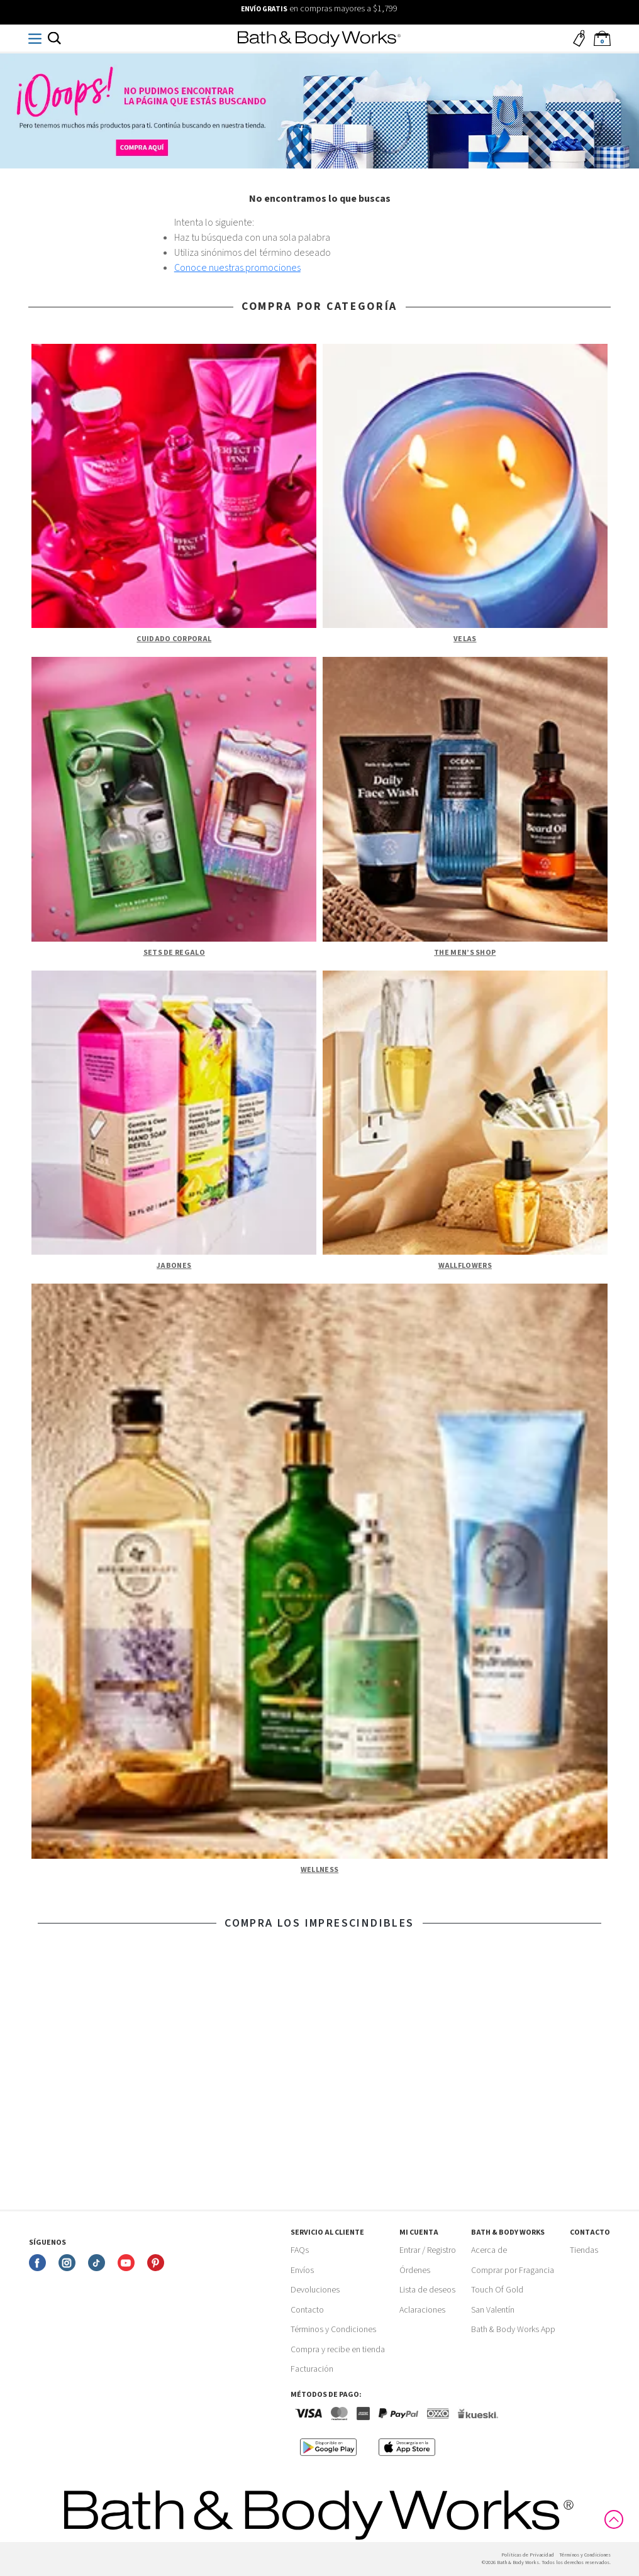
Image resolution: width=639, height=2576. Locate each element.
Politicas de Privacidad (527, 2554)
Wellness (319, 1869)
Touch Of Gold (497, 2290)
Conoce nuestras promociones (237, 268)
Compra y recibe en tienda (338, 2349)
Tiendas (584, 2250)
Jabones (174, 1265)
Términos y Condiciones (333, 2329)
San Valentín (492, 2310)
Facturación (312, 2369)
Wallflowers (465, 1265)
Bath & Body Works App (513, 2329)
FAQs (300, 2250)
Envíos (302, 2270)
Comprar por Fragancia (512, 2270)
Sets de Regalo (174, 952)
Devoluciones (315, 2290)
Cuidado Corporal (173, 639)
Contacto (307, 2310)
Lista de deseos (427, 2290)
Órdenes (414, 2270)
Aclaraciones (422, 2310)
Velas (465, 639)
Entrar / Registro (427, 2250)
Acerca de (489, 2250)
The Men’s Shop (465, 952)
